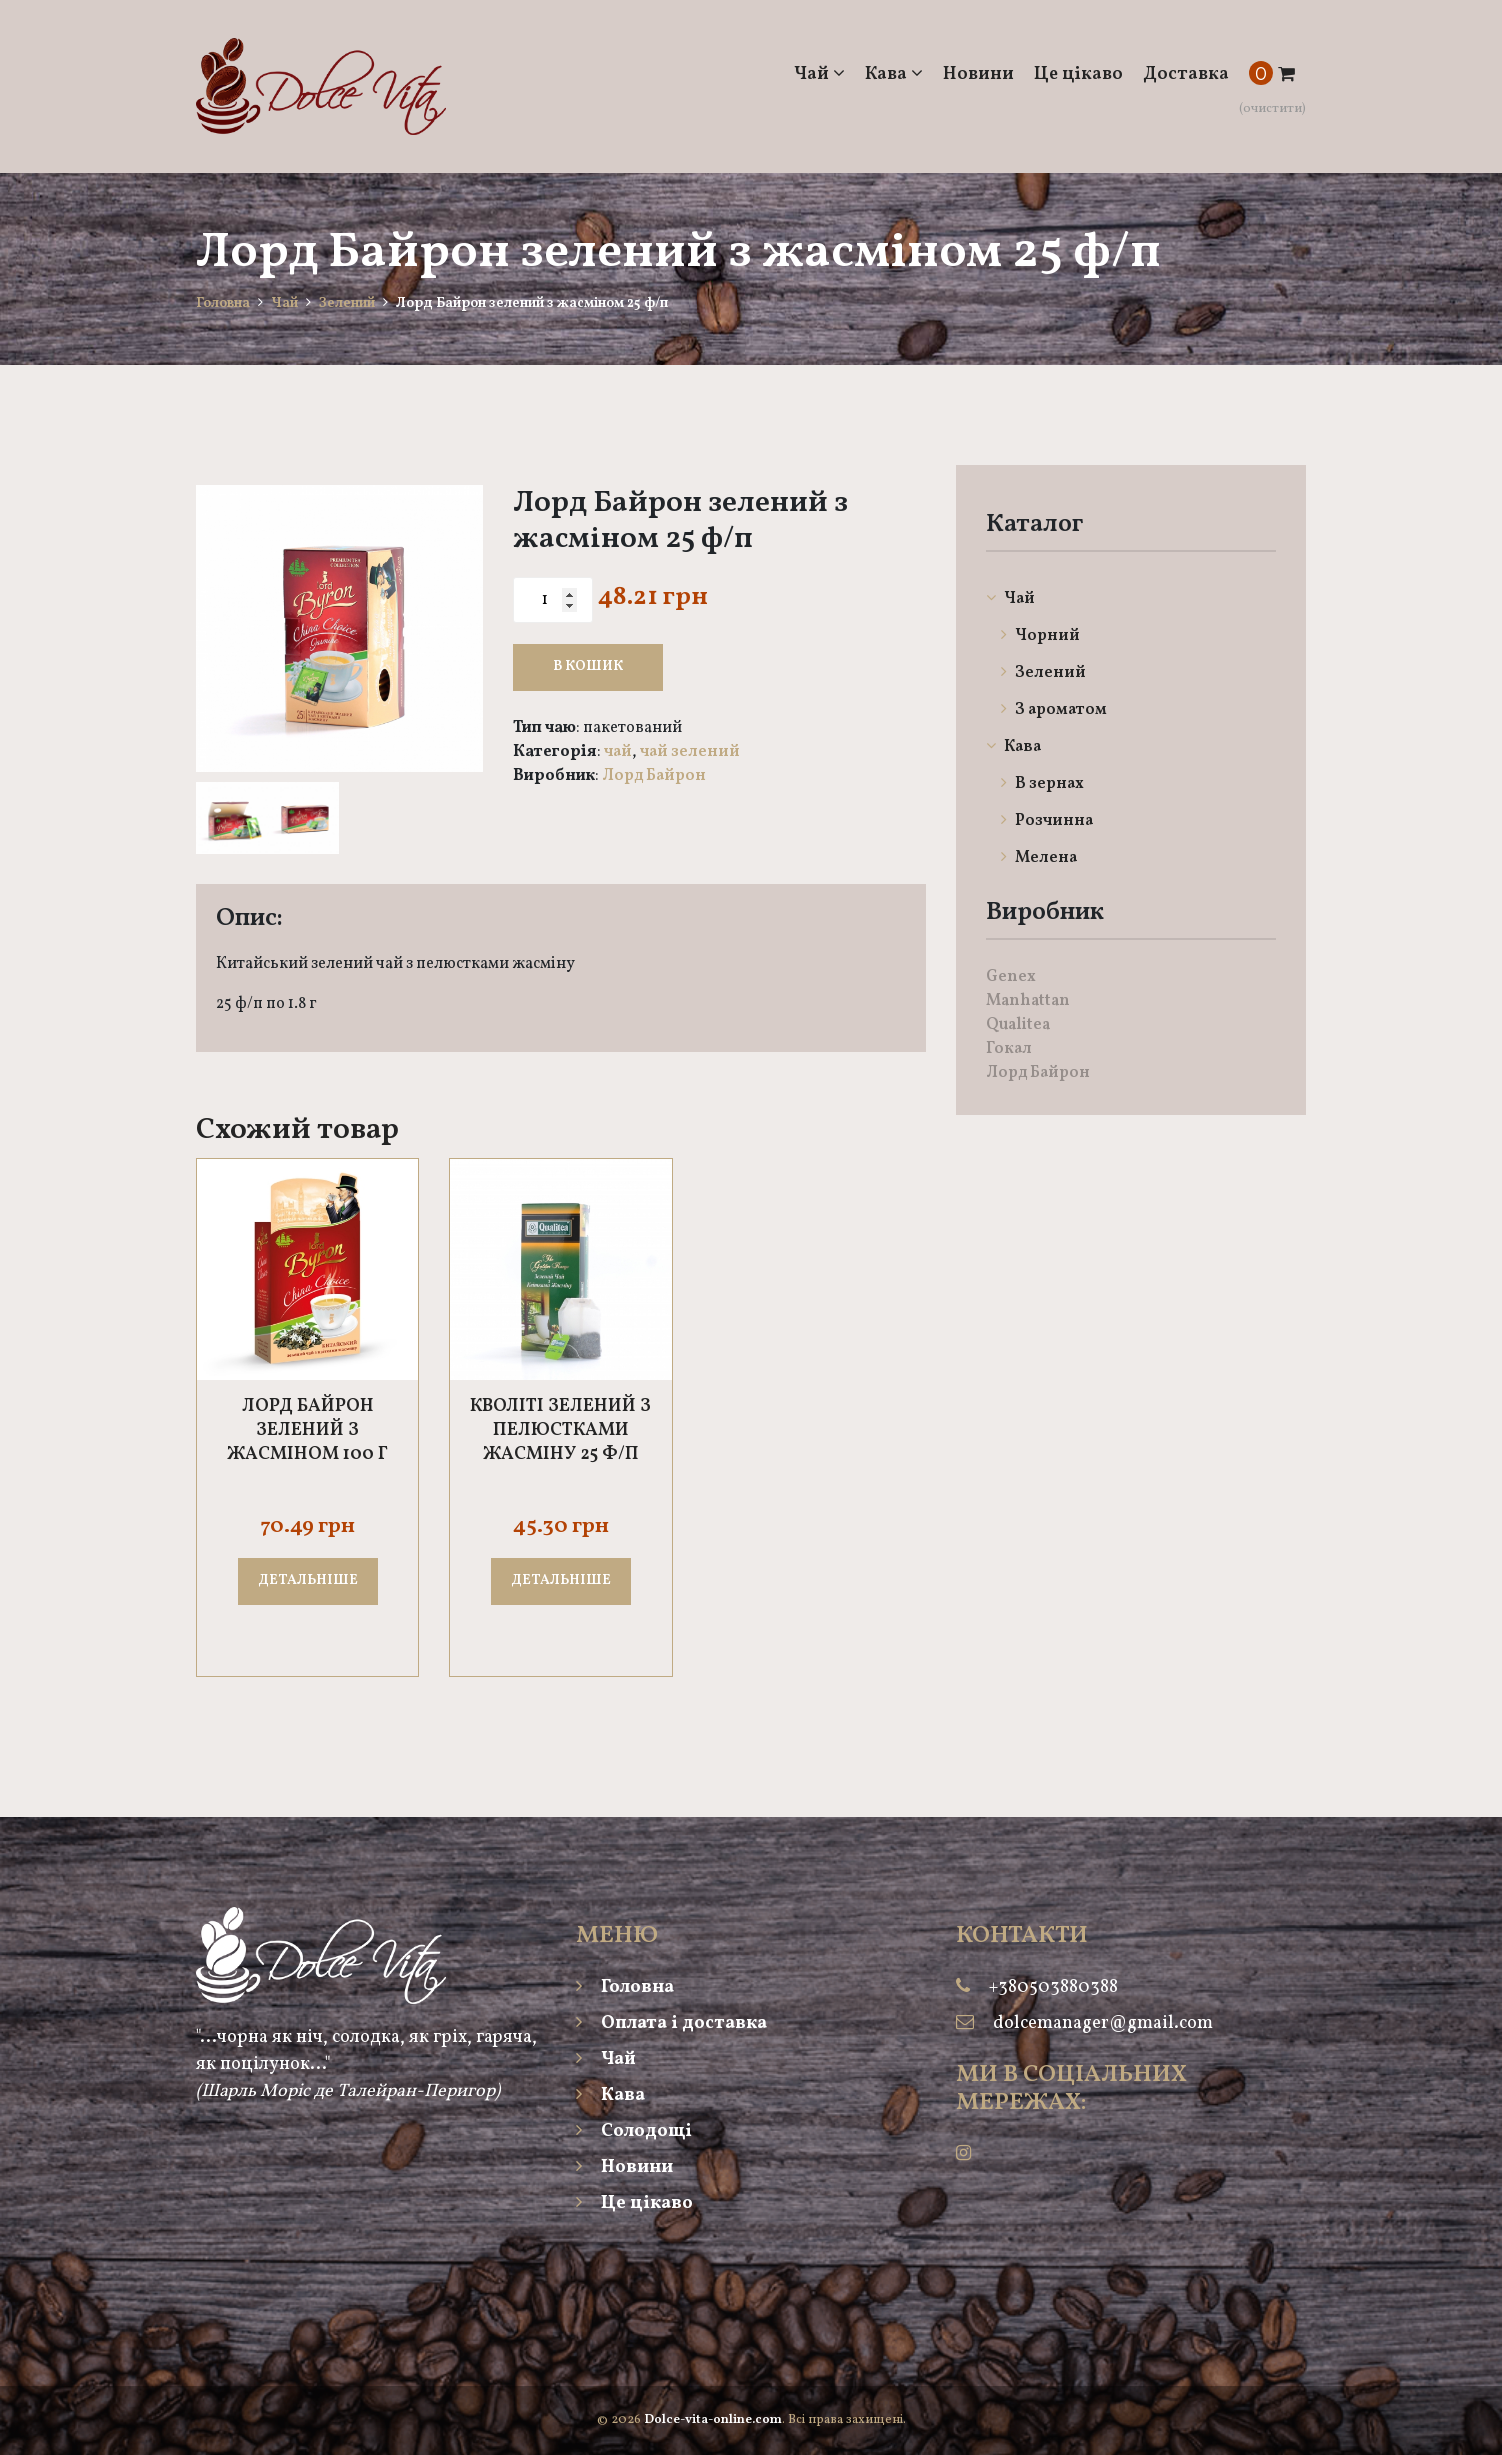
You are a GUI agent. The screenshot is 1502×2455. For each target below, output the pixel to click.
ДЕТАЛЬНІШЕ (308, 1580)
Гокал (1009, 1049)
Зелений (347, 303)
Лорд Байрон (654, 776)
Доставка (1186, 74)
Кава (894, 74)
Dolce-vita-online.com (713, 2420)
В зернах (1042, 784)
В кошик (588, 666)
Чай (819, 74)
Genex (1011, 977)
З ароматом (1054, 710)
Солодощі (634, 2131)
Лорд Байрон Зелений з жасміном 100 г (307, 1431)
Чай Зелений (690, 752)
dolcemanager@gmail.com (1103, 2023)
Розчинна (1047, 821)
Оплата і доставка (671, 2023)
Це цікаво (1078, 74)
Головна (223, 303)
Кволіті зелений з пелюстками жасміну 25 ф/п (560, 1431)
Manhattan (1028, 1001)
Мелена (1039, 858)
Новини (978, 74)
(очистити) (1272, 109)
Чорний (1040, 636)
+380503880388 (1053, 1987)
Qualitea (1018, 1025)
